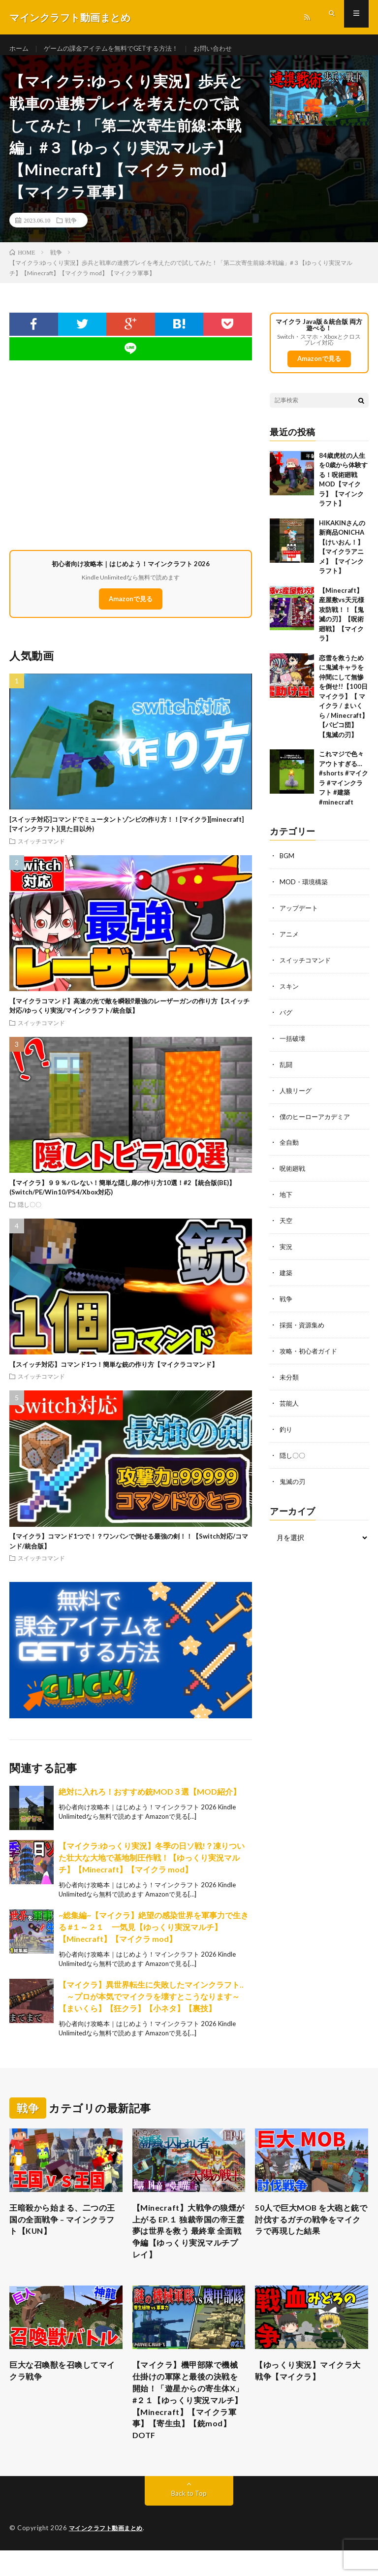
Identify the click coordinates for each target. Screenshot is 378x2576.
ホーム (19, 49)
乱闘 (286, 1069)
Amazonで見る (131, 608)
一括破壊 (293, 1044)
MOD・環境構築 (305, 890)
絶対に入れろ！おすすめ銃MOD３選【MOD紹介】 (150, 1799)
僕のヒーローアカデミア (317, 1121)
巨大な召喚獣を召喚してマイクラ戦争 (64, 2388)
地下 (286, 1197)
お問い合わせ (226, 49)
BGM (287, 865)
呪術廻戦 (293, 1172)
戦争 (71, 229)
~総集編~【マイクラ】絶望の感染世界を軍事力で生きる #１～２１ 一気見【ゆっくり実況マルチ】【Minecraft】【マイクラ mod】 (154, 1935)
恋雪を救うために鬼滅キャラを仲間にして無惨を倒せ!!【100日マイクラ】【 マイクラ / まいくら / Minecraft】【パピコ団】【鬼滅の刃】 (343, 705)
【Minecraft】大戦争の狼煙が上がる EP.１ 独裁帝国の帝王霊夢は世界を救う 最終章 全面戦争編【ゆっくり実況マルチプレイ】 (188, 2243)
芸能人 (290, 1402)
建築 (286, 1274)
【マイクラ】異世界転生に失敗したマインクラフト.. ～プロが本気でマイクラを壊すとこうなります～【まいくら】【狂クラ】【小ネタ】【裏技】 (151, 2004)
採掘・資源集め (304, 1325)
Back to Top (189, 2519)
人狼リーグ (297, 1095)
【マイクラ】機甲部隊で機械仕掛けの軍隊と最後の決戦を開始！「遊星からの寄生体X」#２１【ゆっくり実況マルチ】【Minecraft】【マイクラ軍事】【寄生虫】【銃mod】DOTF (188, 2421)
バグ (286, 1018)
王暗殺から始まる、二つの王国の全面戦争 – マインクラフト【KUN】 (64, 2230)
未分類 (290, 1377)
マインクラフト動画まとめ (109, 2554)
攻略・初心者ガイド (311, 1351)
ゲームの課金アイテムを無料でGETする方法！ (117, 49)
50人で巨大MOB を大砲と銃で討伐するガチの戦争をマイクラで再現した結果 (309, 2230)
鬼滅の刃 (293, 1479)
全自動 (290, 1146)
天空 (286, 1223)
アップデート (300, 916)
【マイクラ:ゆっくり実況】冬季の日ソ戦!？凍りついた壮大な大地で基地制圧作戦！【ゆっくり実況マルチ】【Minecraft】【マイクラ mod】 (152, 1865)
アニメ (290, 941)
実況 (286, 1249)
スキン (290, 993)
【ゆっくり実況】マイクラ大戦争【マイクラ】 (309, 2388)
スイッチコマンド (41, 850)
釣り (286, 1428)
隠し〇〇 (29, 1213)
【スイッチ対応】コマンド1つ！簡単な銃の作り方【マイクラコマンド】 (113, 1373)
